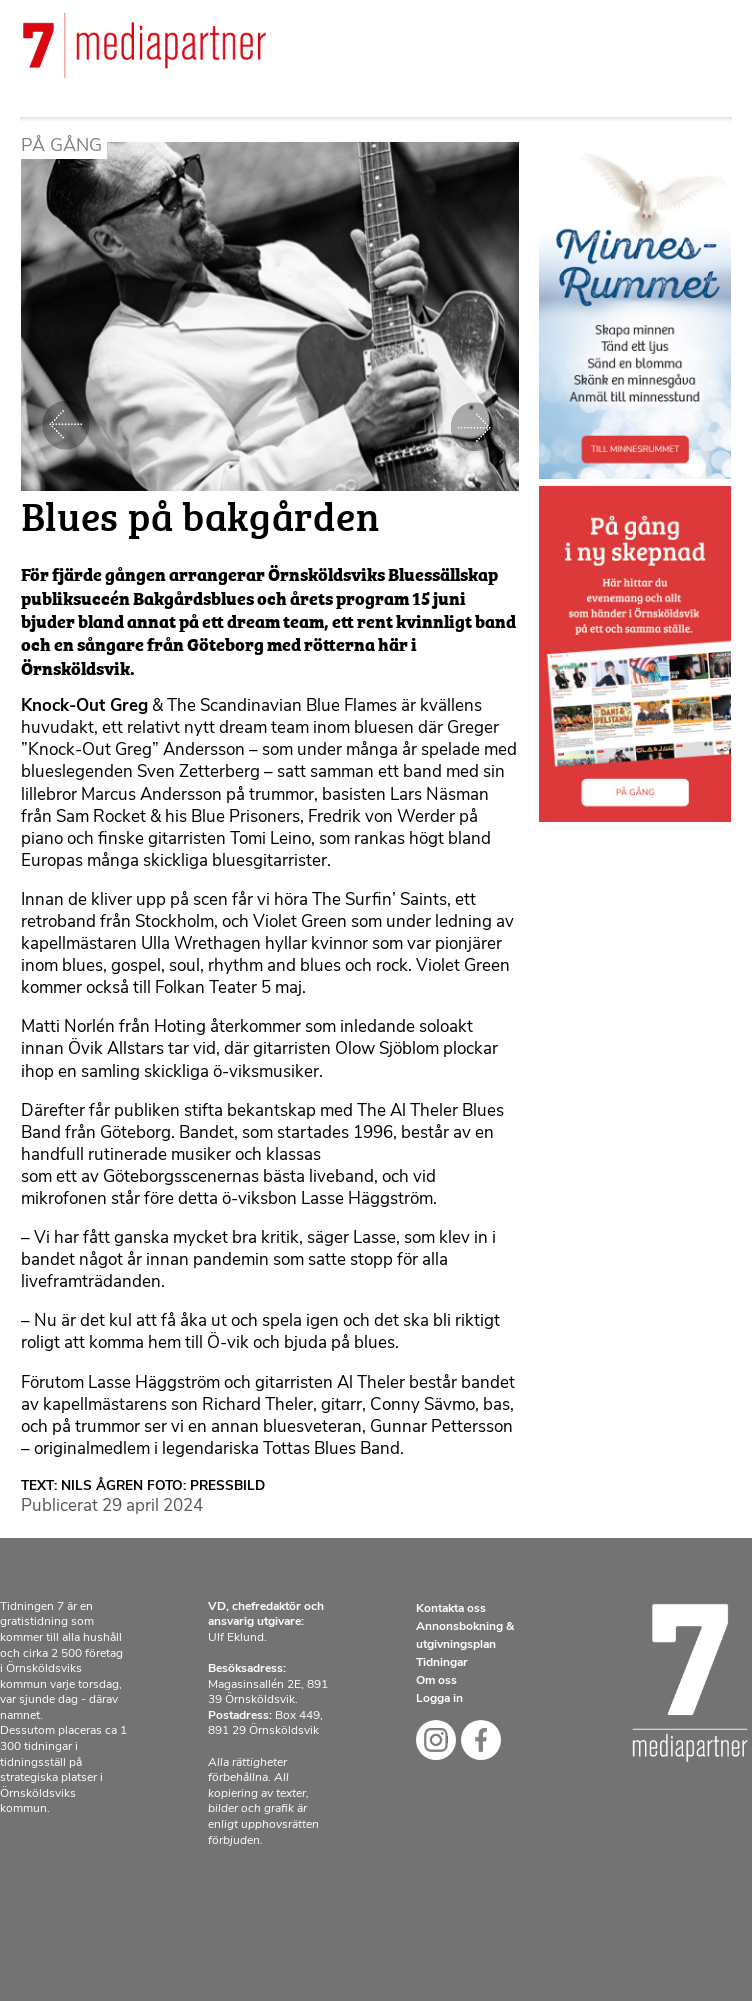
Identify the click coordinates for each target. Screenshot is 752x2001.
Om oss (436, 1681)
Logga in (439, 1699)
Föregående (66, 426)
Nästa (474, 426)
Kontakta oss (451, 1609)
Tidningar (442, 1663)
